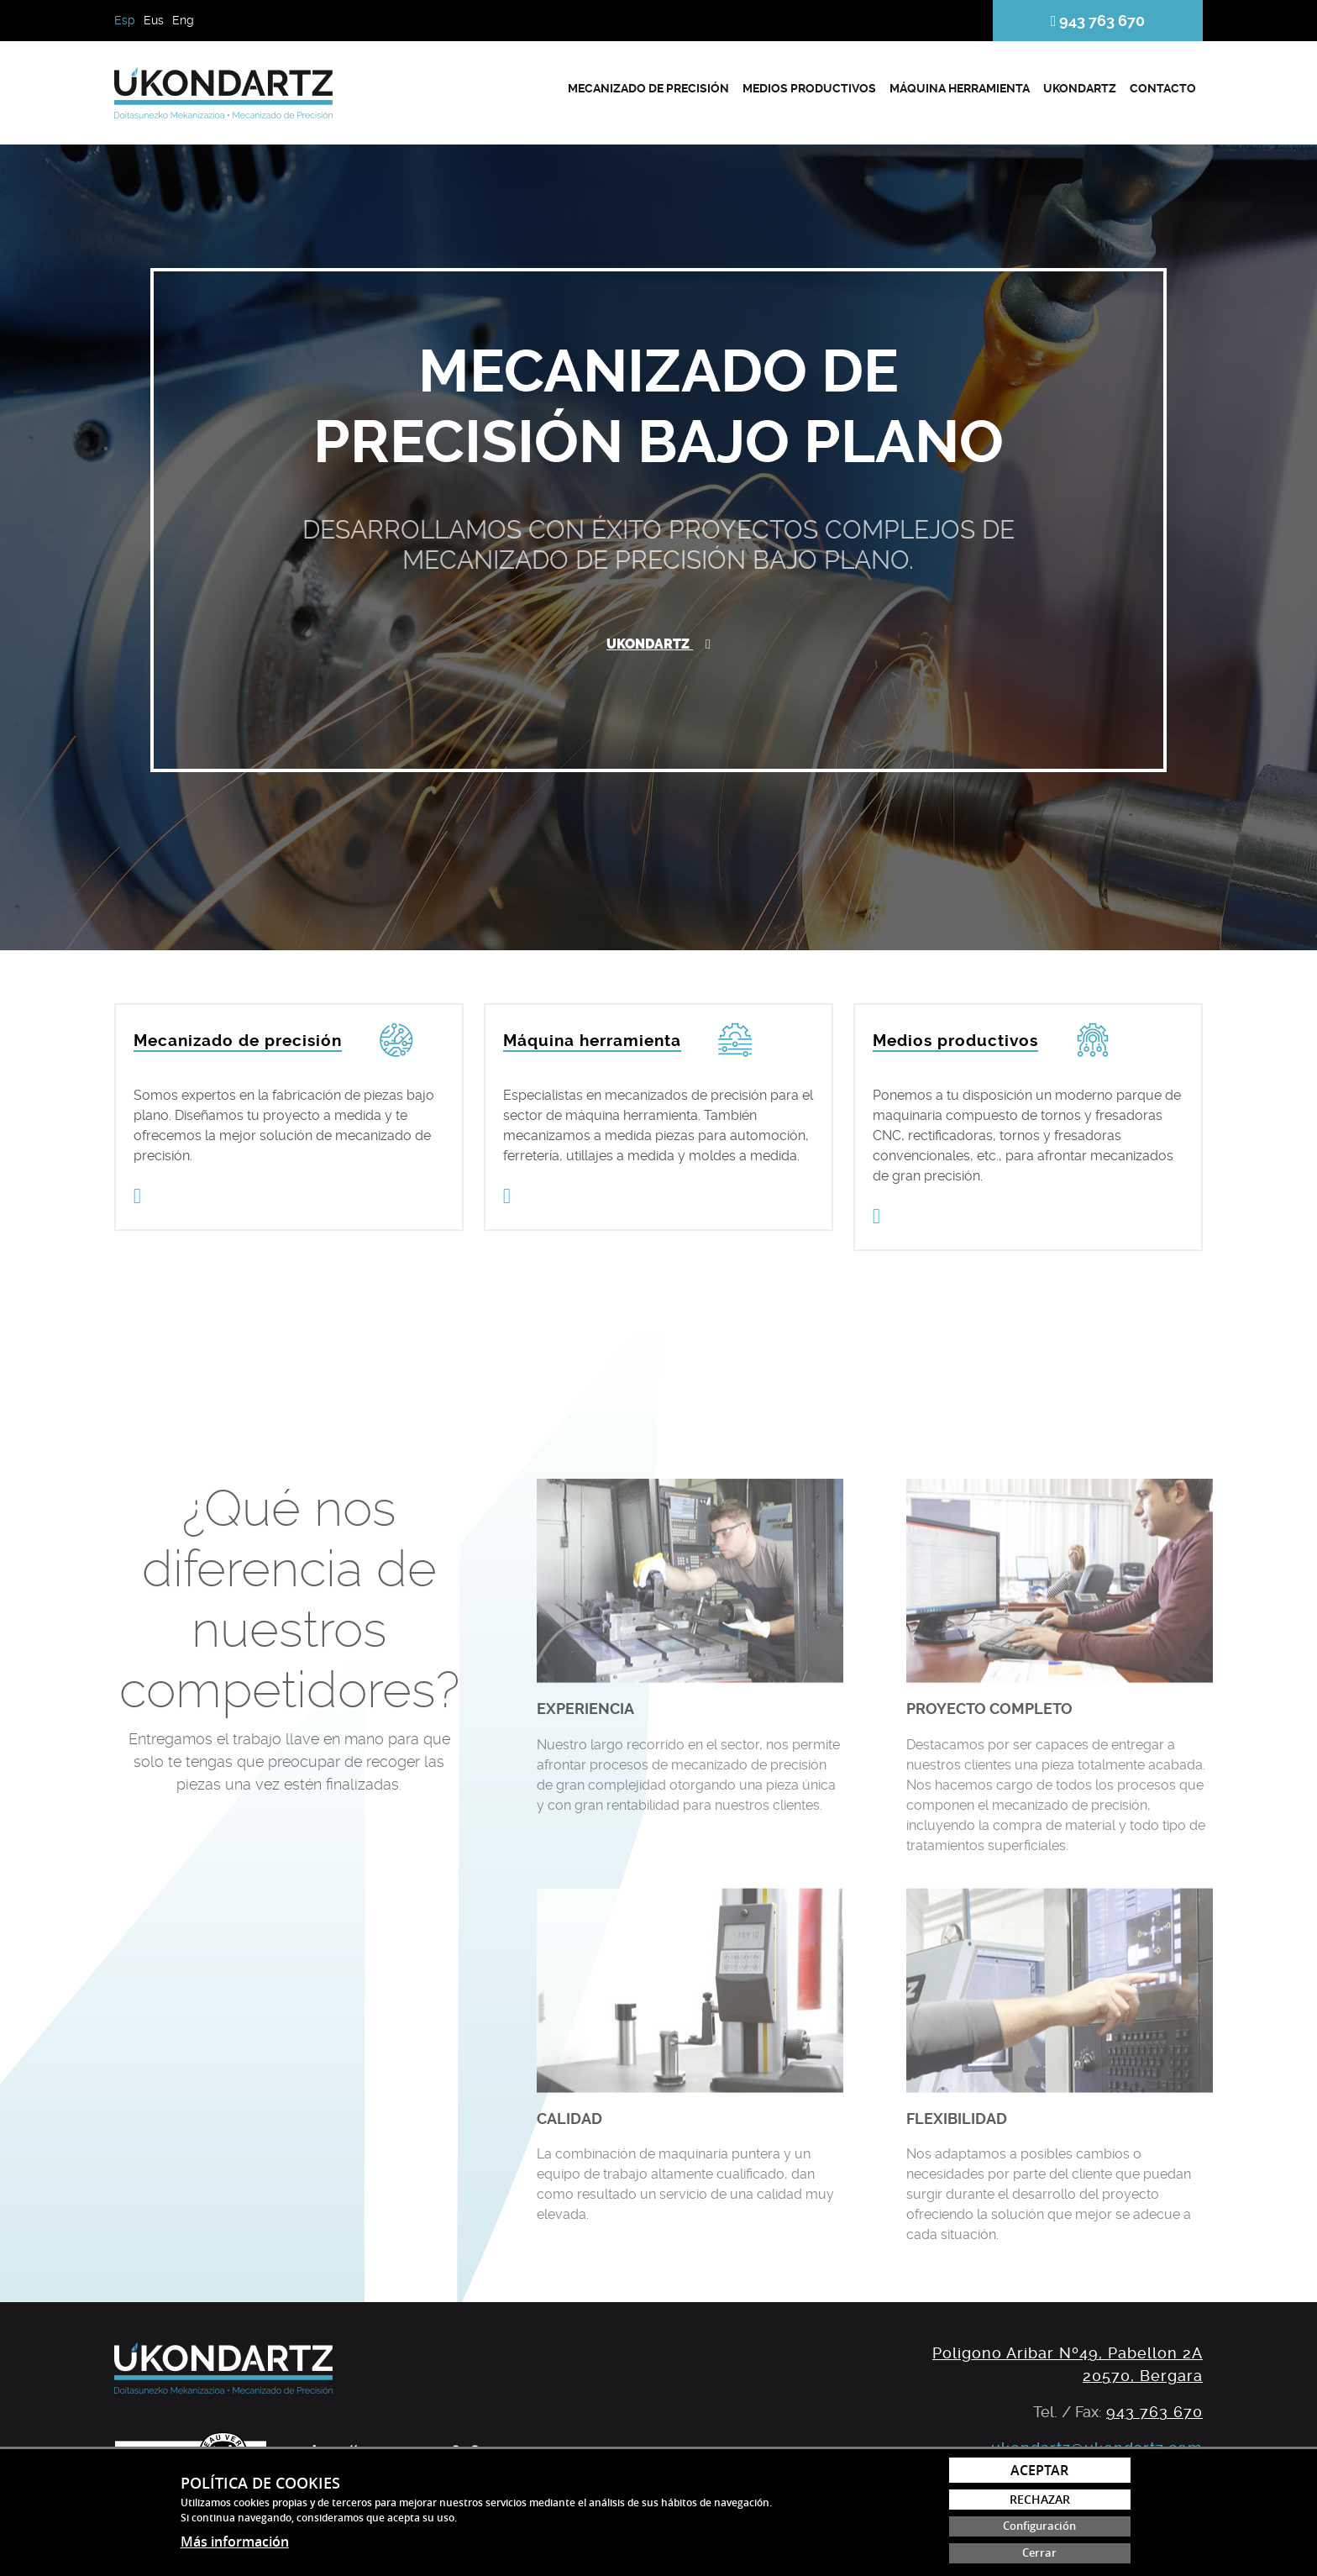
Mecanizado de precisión (648, 88)
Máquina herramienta (959, 88)
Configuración (1039, 2526)
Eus (154, 20)
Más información (235, 2541)
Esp (124, 20)
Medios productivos (809, 88)
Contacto (1163, 88)
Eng (183, 20)
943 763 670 (1098, 20)
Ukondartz (1079, 88)
